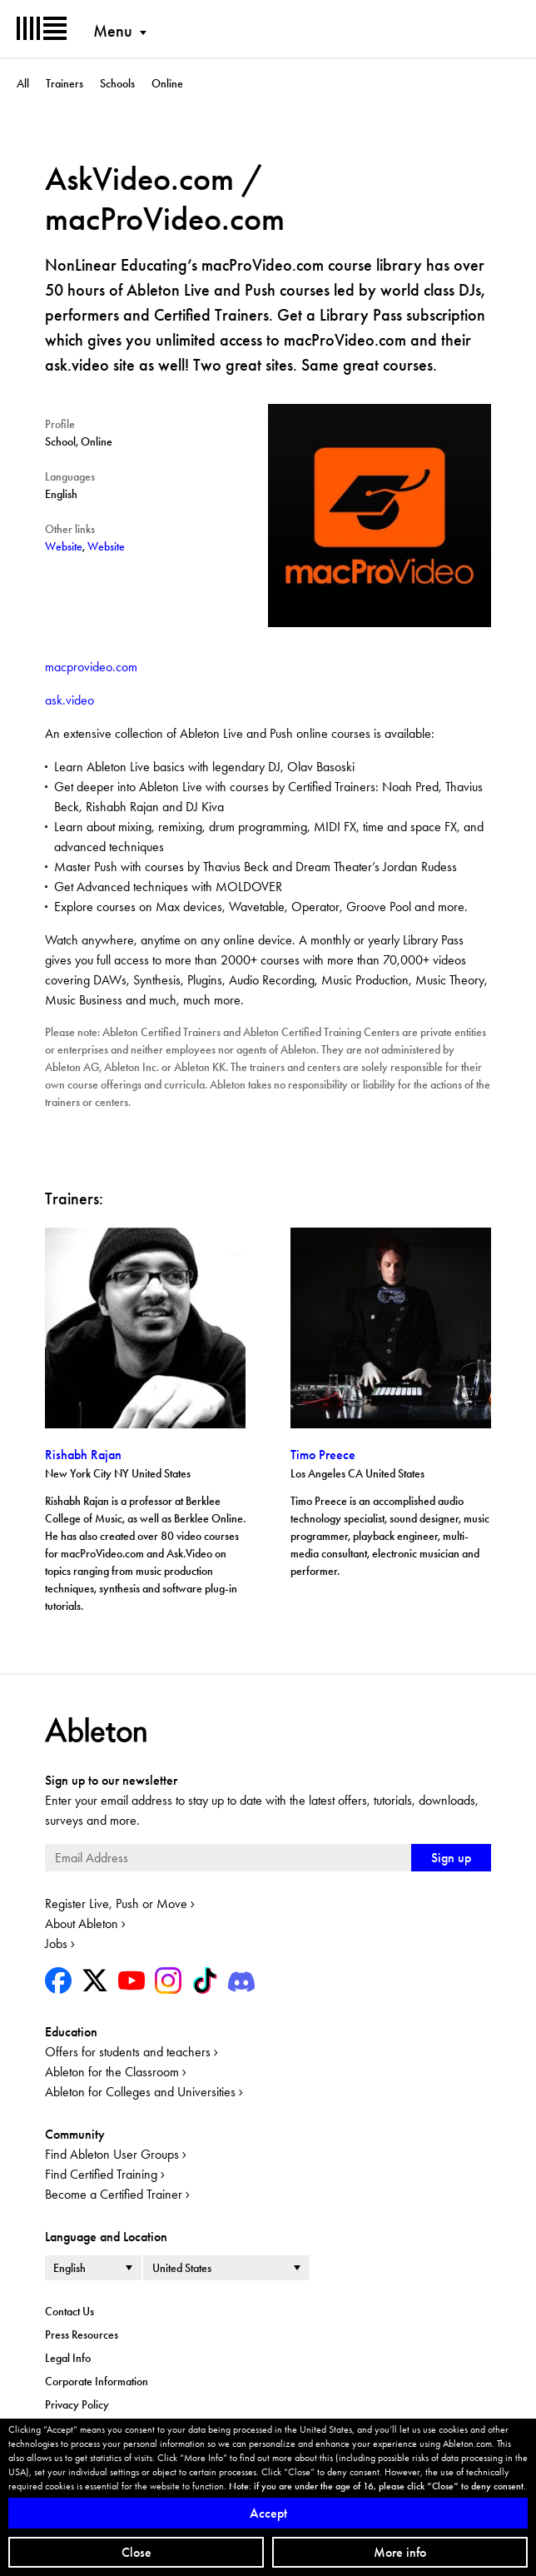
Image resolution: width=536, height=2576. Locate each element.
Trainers (64, 83)
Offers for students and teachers (128, 2051)
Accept (268, 2513)
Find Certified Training (101, 2174)
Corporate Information (96, 2381)
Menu (112, 31)
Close (136, 2552)
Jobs (56, 1943)
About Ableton (81, 1923)
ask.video (69, 700)
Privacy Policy (77, 2404)
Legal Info (68, 2357)
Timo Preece (322, 1454)
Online (167, 83)
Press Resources (81, 2334)
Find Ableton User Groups (112, 2154)
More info (400, 2552)
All (23, 83)
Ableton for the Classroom (112, 2071)
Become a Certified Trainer (113, 2194)
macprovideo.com (91, 666)
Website (63, 546)
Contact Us (69, 2311)
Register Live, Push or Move (116, 1903)
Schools (117, 83)
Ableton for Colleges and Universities (140, 2091)
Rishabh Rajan (83, 1454)
